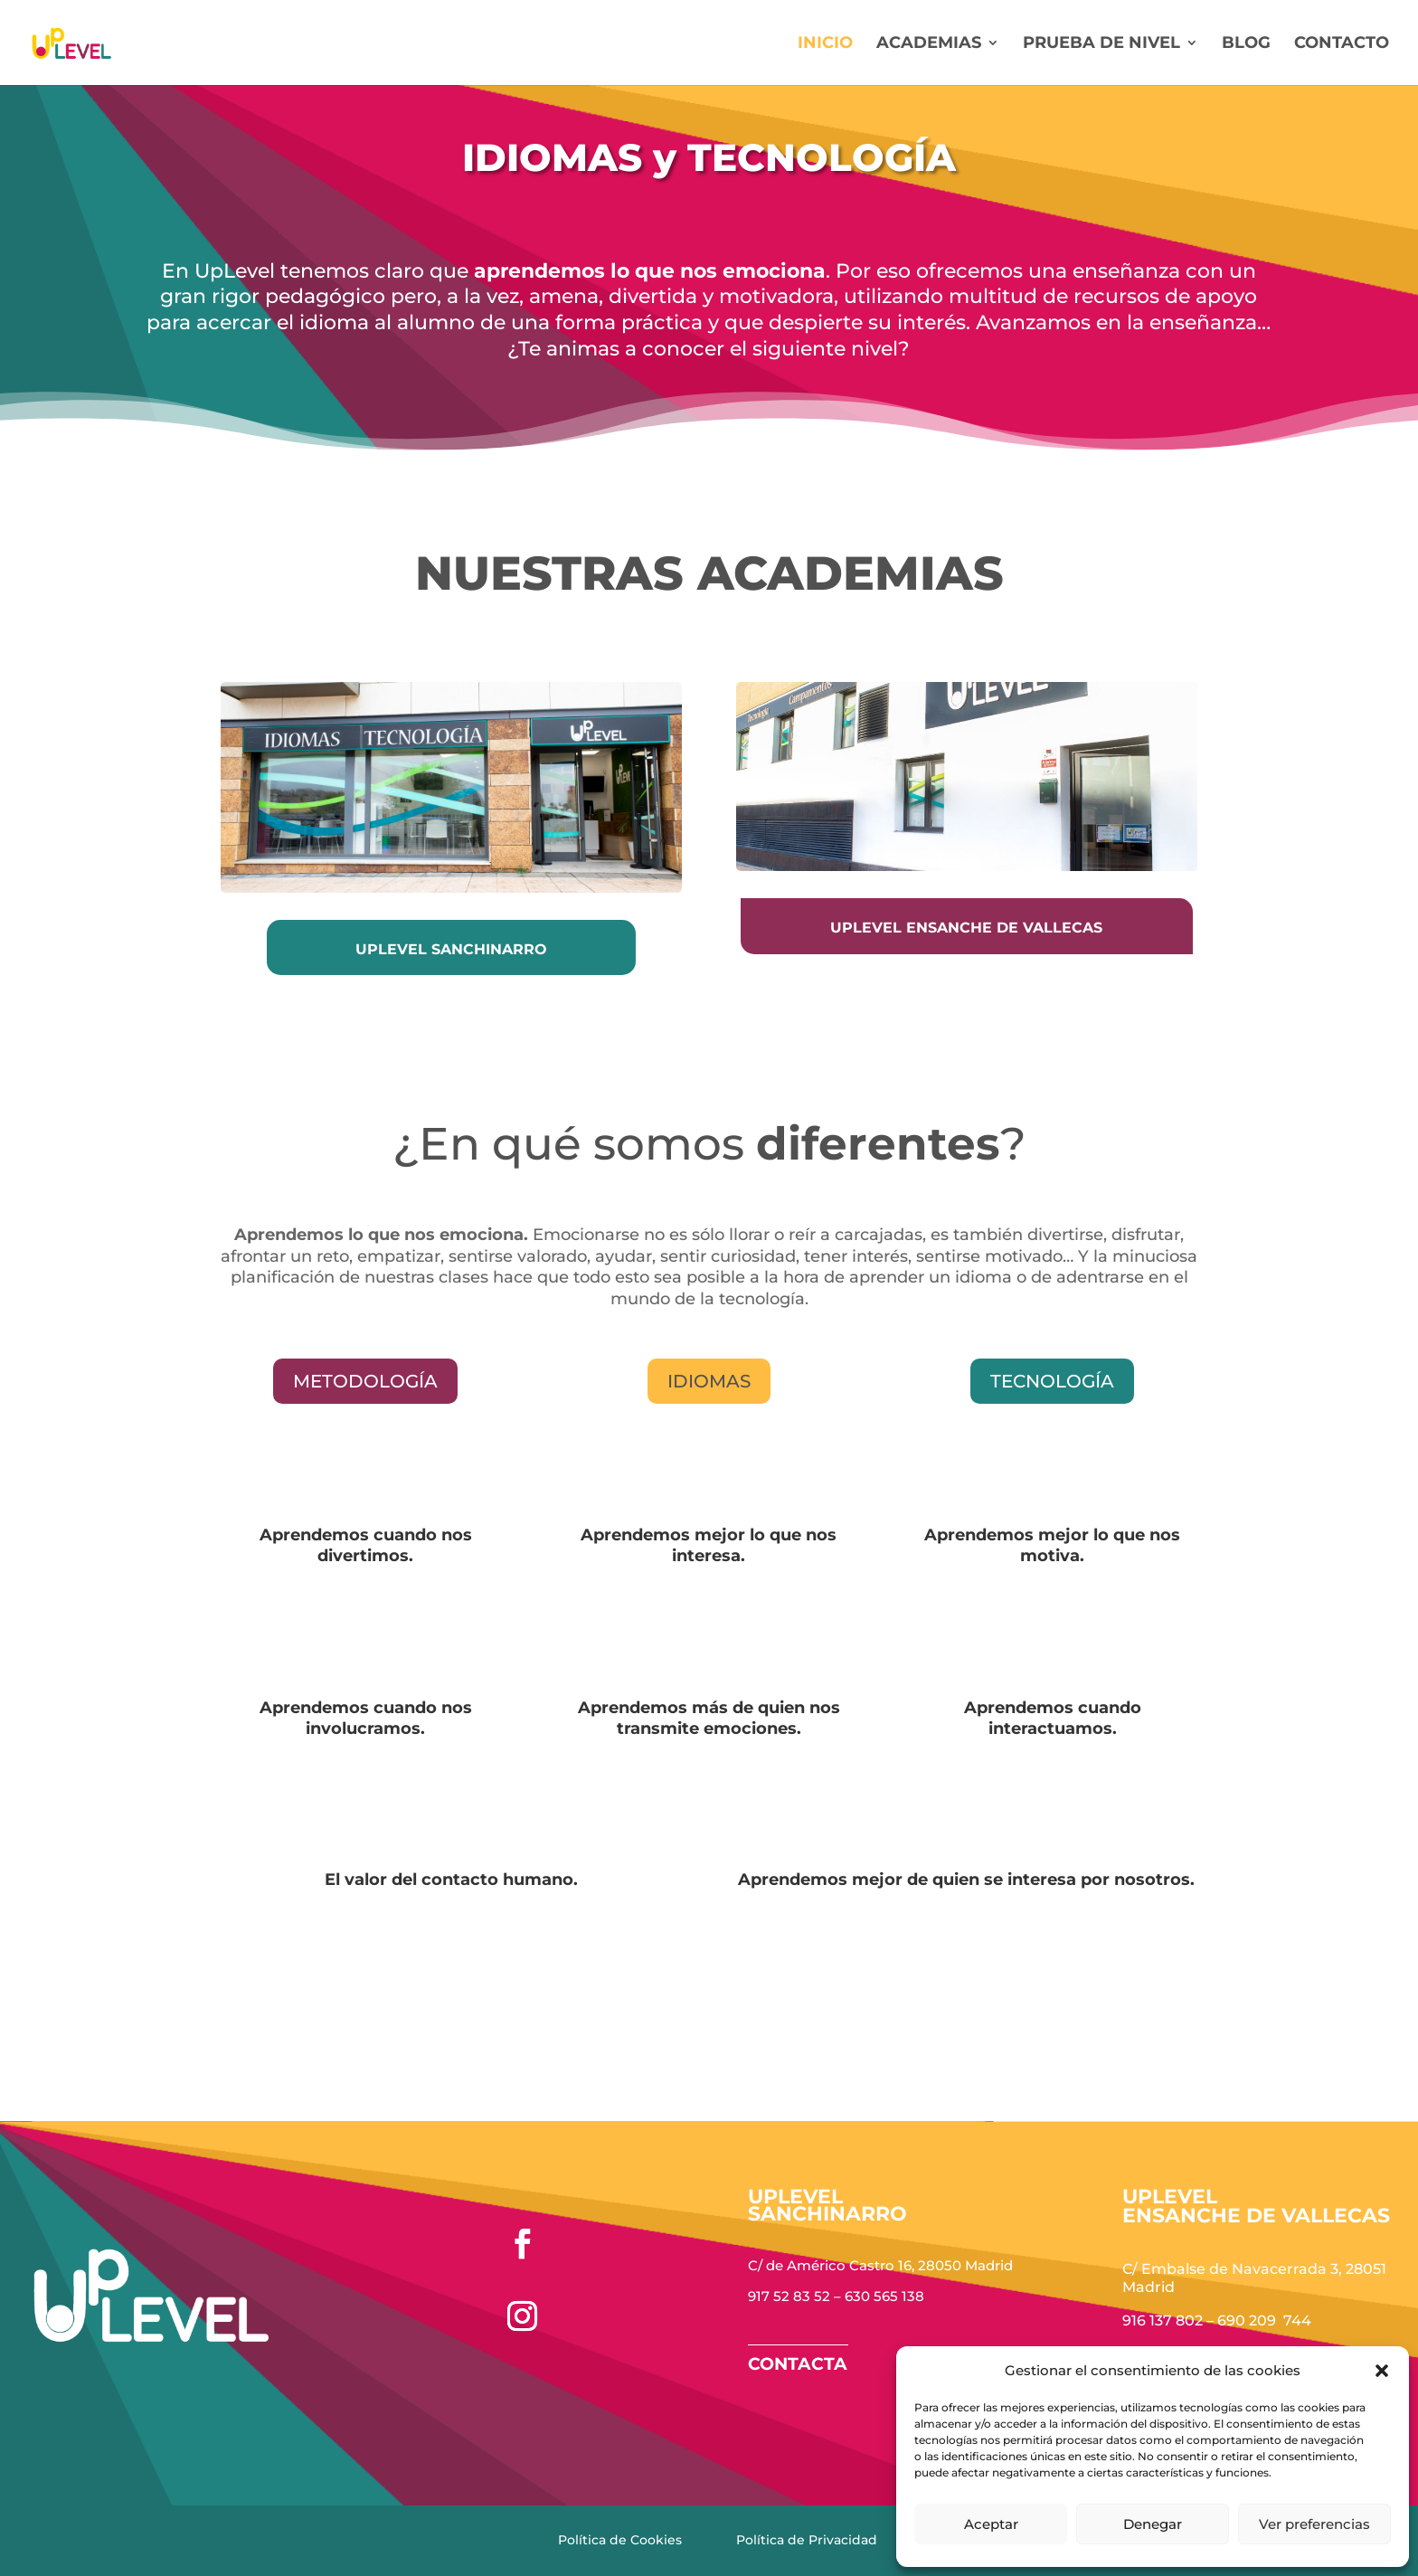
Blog (1246, 44)
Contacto (1341, 44)
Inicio (825, 44)
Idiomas (709, 1381)
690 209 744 (1264, 2320)
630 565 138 (884, 2296)
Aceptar (991, 2524)
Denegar (1152, 2524)
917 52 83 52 (789, 2296)
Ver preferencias (1314, 2524)
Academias (928, 44)
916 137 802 (1162, 2320)
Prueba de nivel (1101, 44)
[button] (1382, 2371)
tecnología (1052, 1381)
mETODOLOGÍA (365, 1381)
